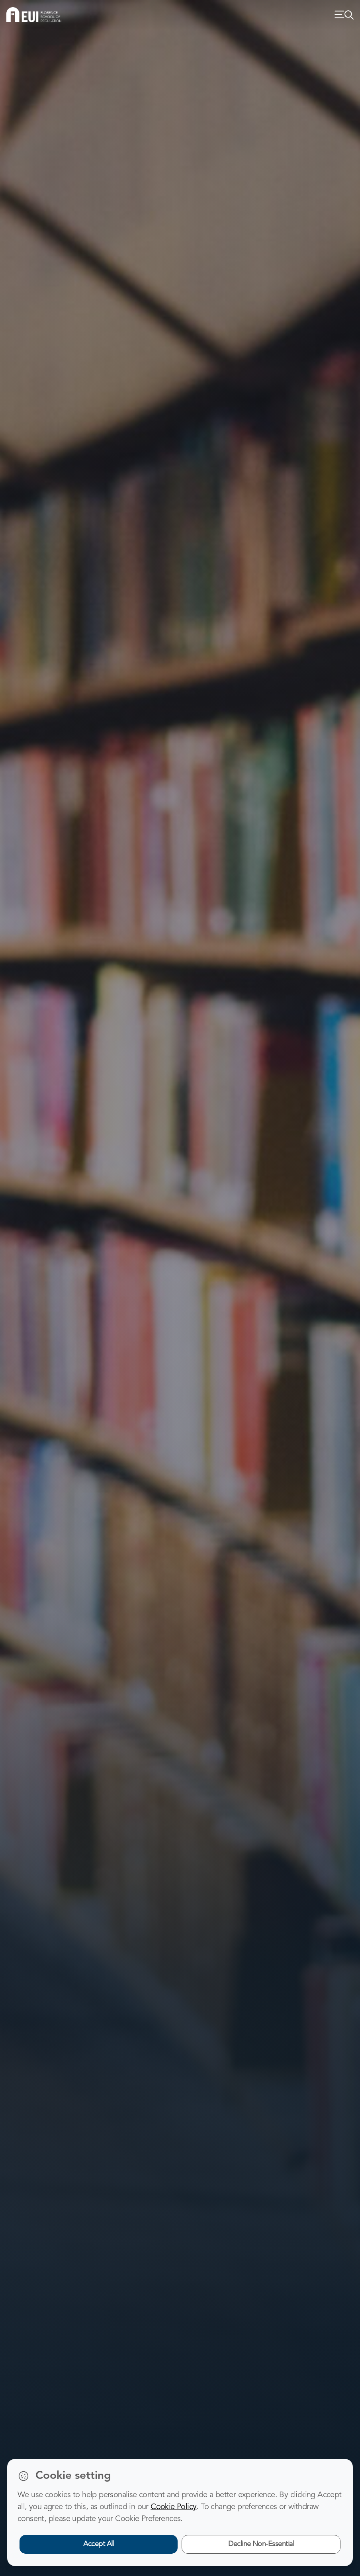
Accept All (98, 2544)
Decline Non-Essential (261, 2544)
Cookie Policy (173, 2507)
